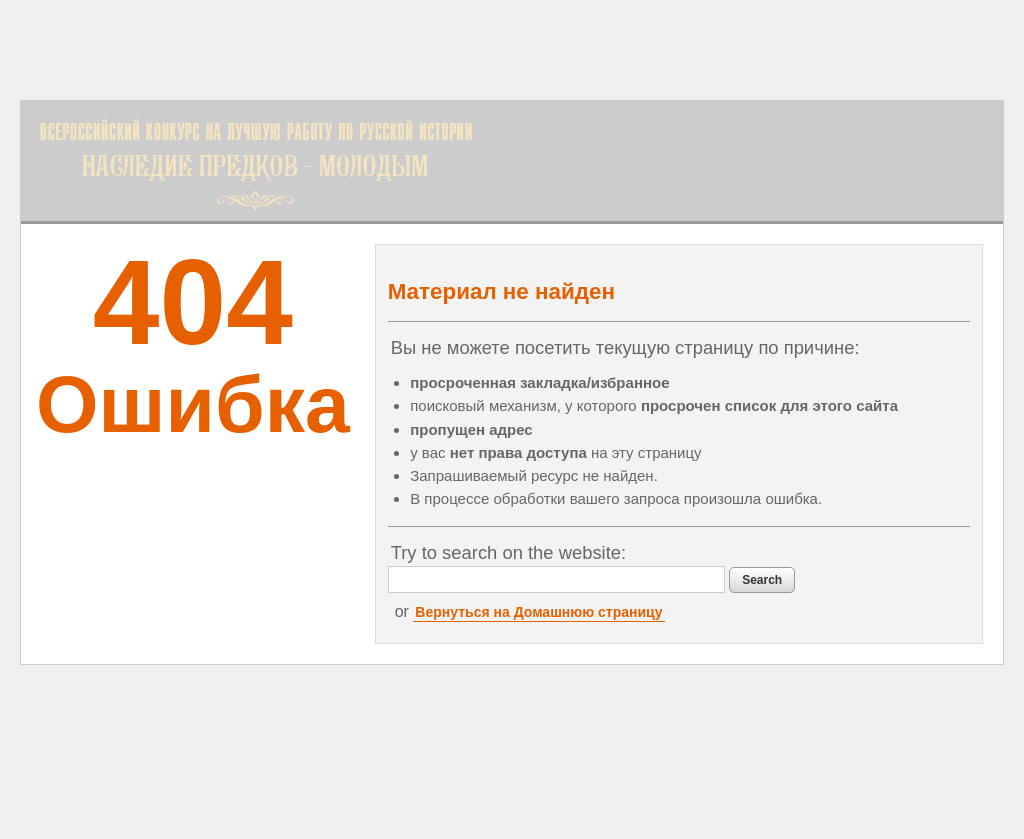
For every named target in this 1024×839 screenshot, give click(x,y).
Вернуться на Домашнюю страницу (538, 612)
